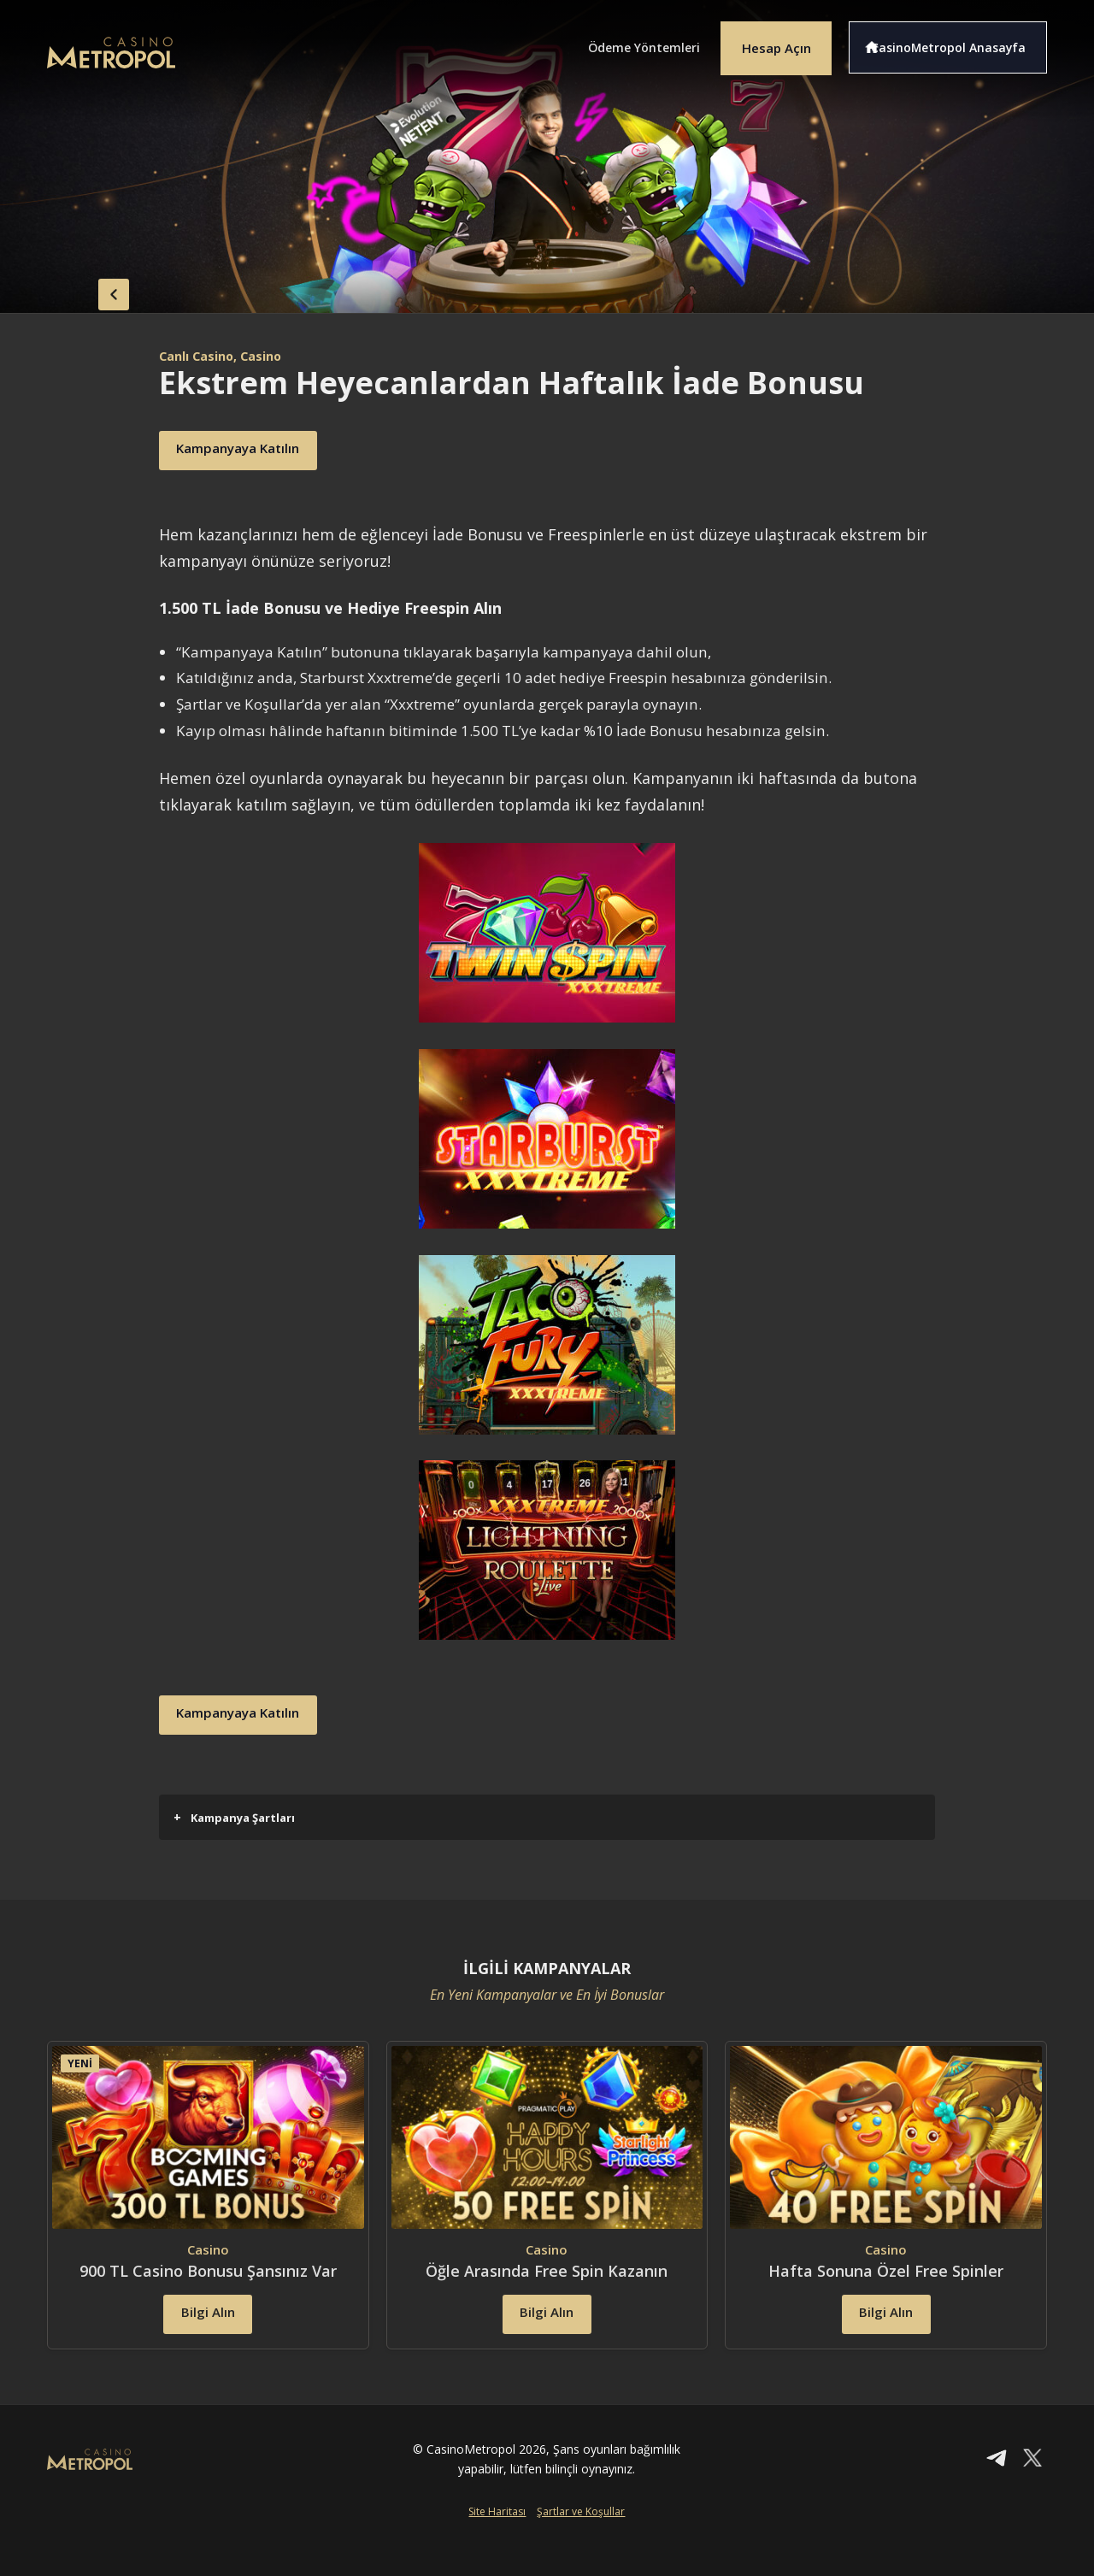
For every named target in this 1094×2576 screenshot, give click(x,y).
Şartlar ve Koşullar (581, 2548)
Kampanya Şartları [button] (234, 1817)
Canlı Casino (201, 355)
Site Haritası (497, 2548)
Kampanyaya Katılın (260, 450)
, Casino (270, 355)
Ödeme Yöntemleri (615, 41)
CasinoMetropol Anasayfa (957, 41)
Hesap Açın (765, 41)
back (81, 289)
